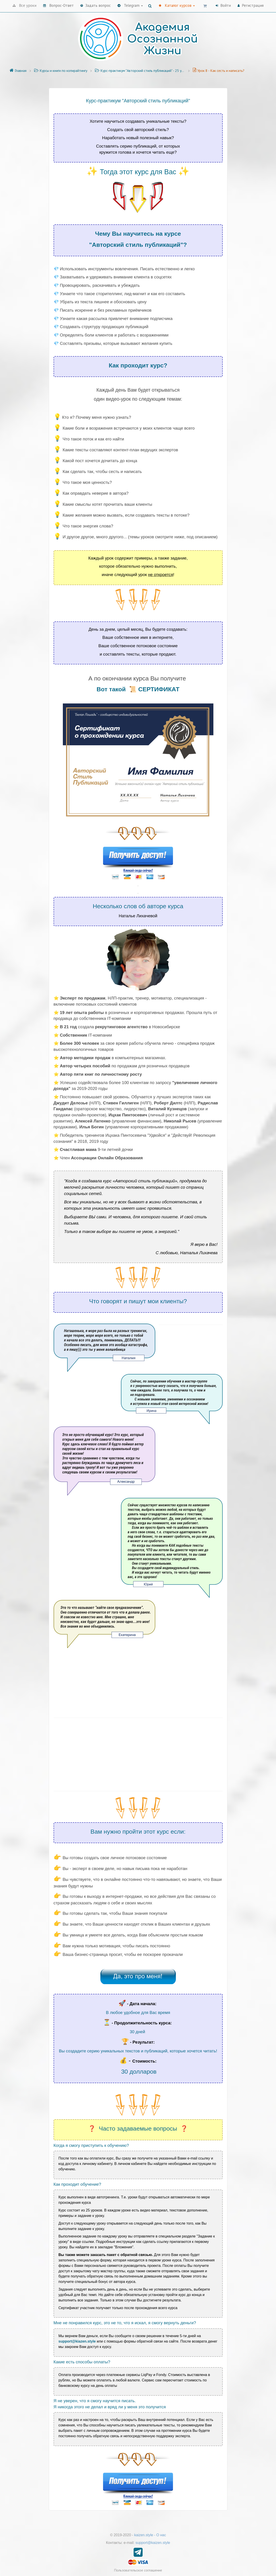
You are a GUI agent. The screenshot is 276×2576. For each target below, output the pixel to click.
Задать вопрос (95, 5)
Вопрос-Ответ (58, 5)
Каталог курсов (177, 5)
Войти (223, 5)
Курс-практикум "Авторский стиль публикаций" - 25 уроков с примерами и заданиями (140, 70)
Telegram (130, 5)
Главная (17, 70)
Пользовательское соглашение (138, 2570)
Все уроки (24, 5)
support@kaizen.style (152, 2543)
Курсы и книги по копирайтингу (60, 70)
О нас (161, 2535)
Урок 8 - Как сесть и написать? (218, 70)
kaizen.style (143, 2535)
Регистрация (251, 5)
